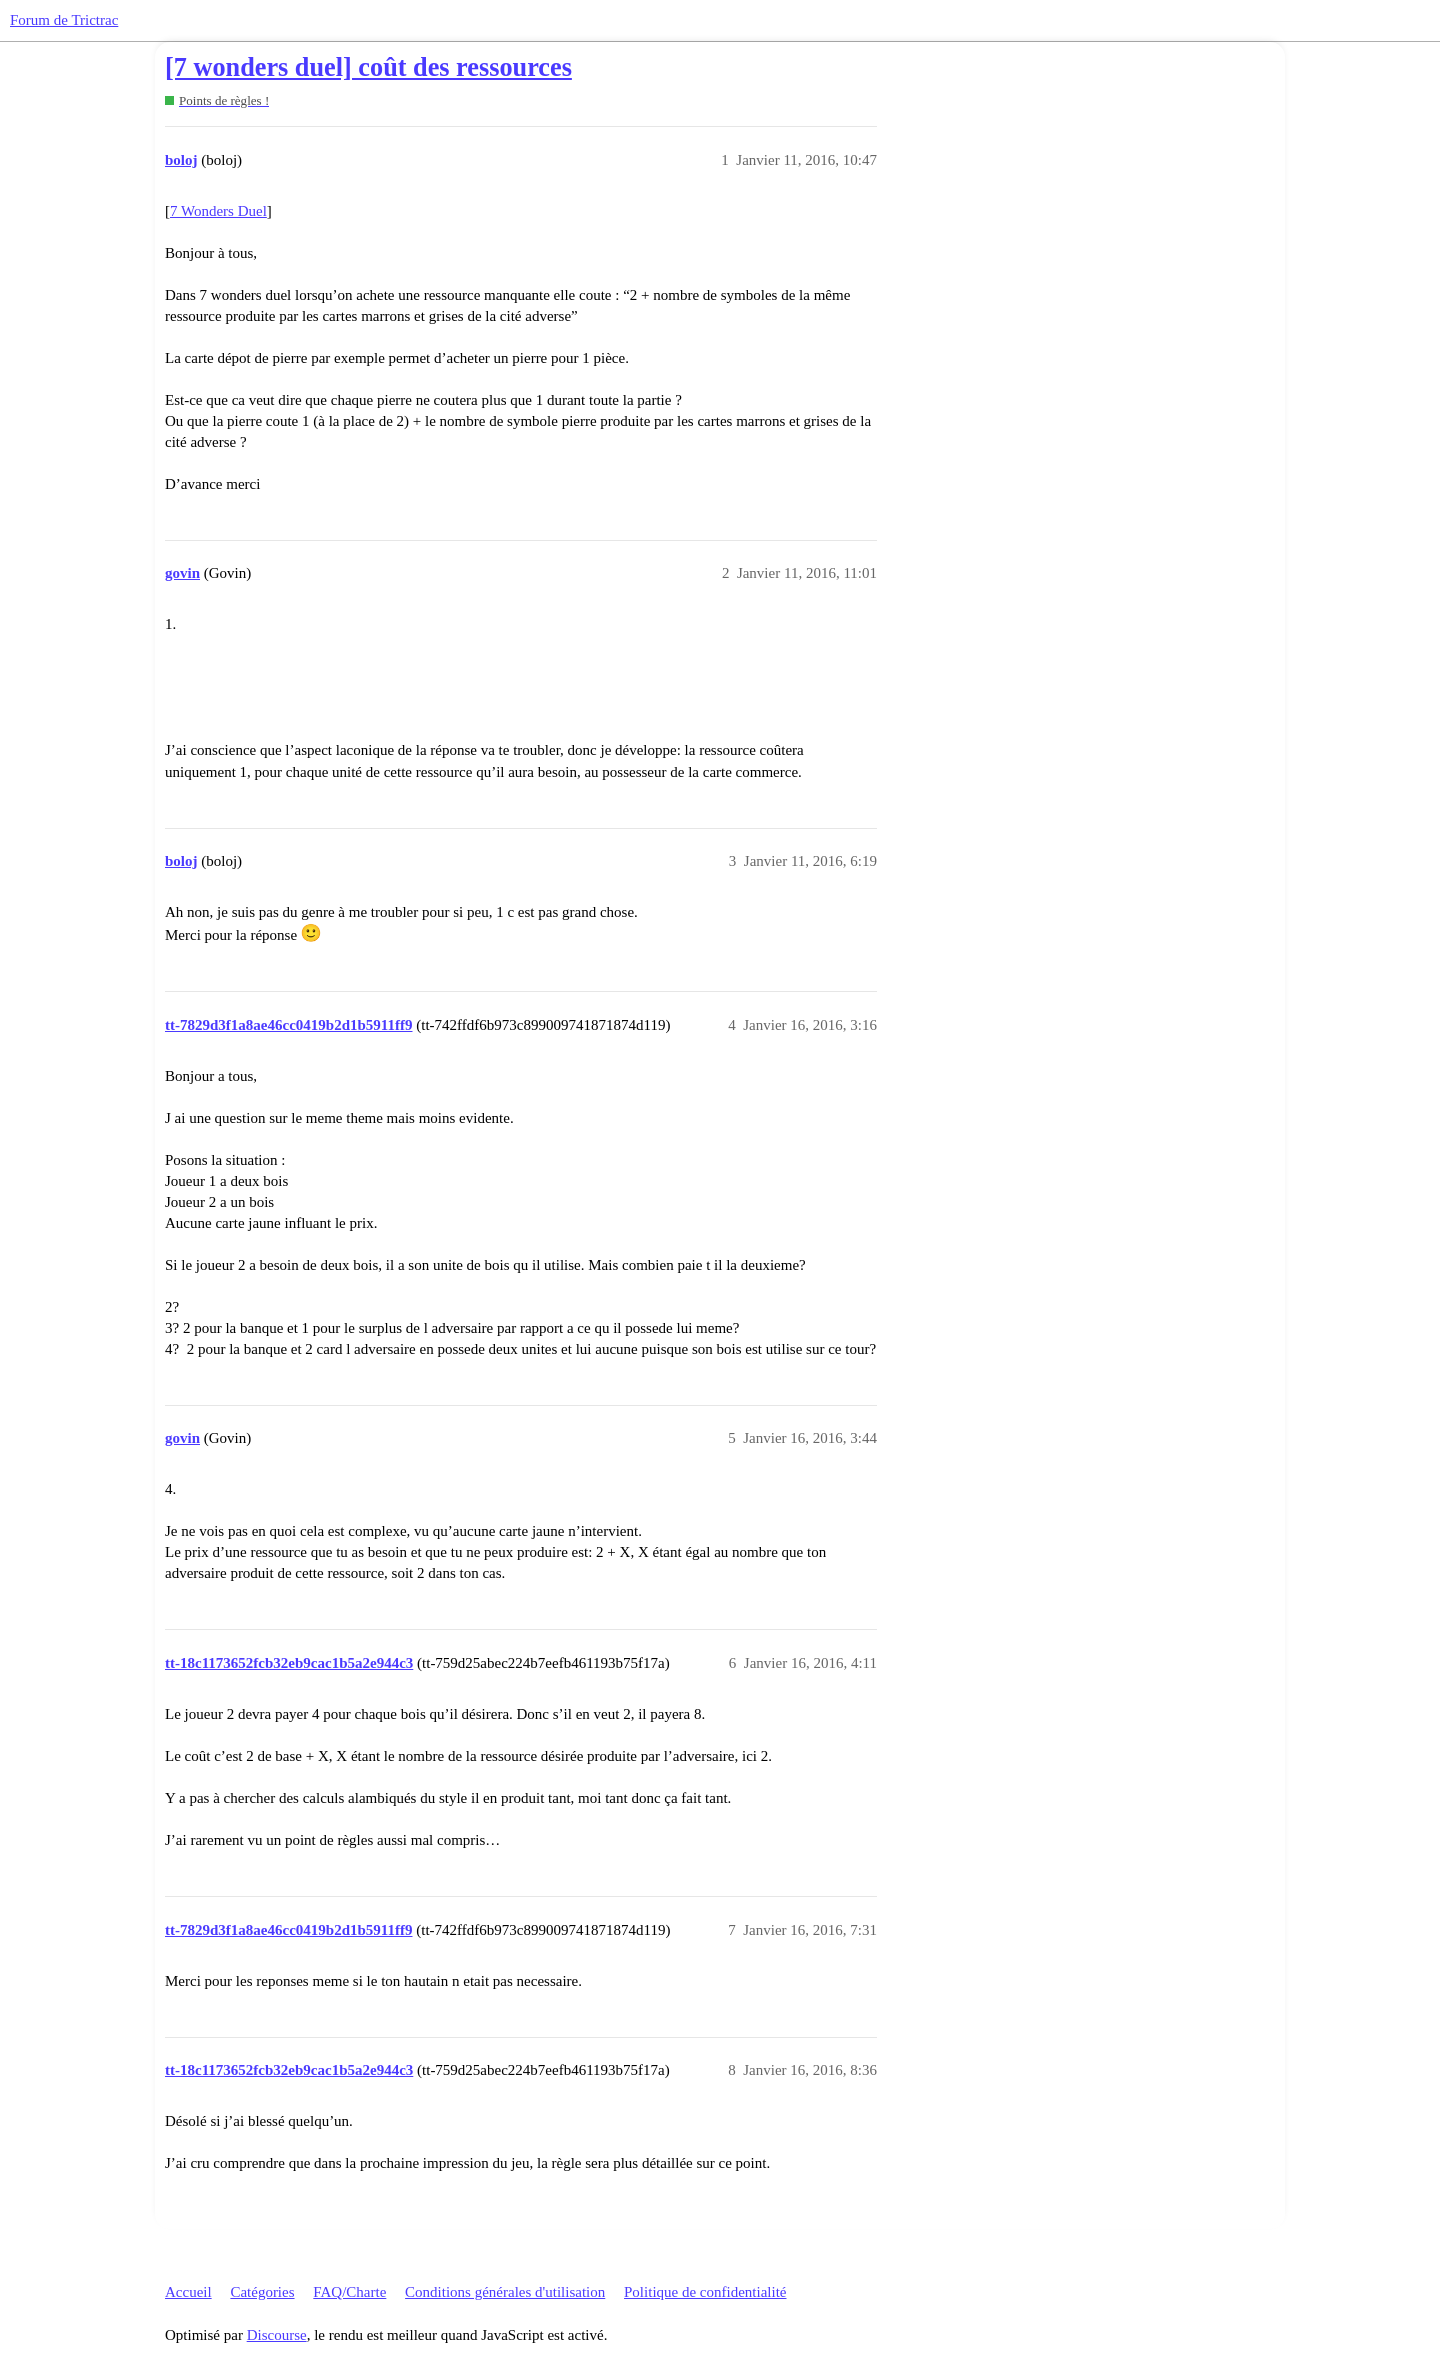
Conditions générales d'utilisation (505, 2292)
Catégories (262, 2292)
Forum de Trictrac (64, 20)
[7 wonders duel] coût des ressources (368, 67)
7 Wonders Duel (218, 211)
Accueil (188, 2292)
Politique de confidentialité (705, 2292)
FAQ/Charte (349, 2292)
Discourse (277, 2335)
